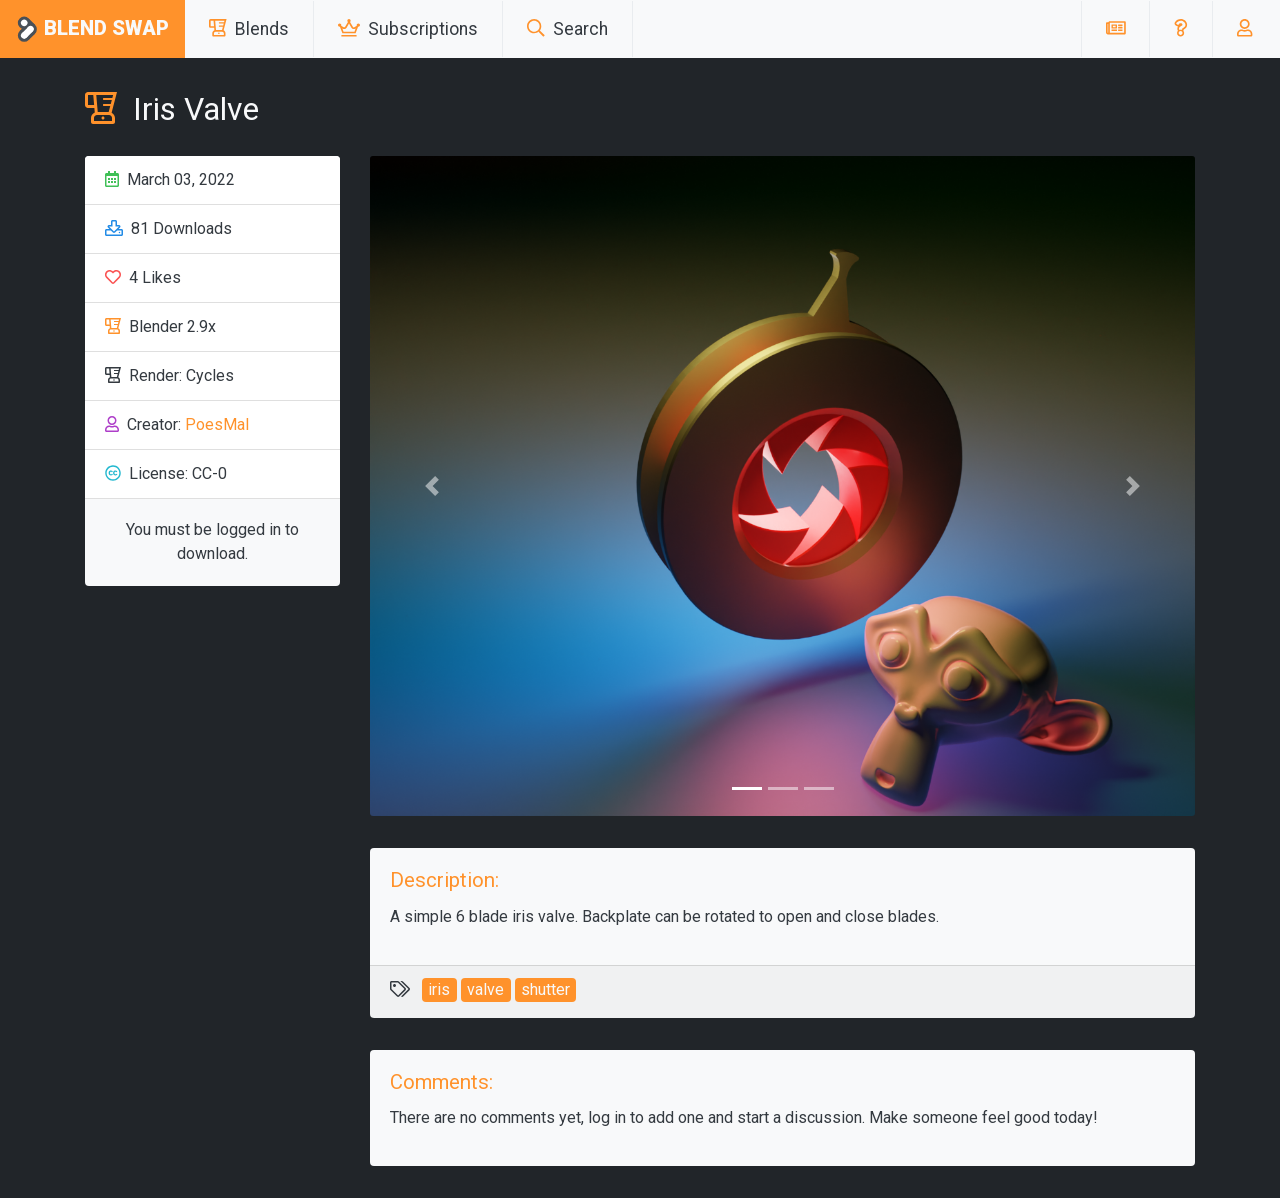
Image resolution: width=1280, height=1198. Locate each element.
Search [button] (567, 29)
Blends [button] (249, 29)
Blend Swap (92, 29)
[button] (1180, 29)
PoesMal (217, 424)
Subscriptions (408, 29)
